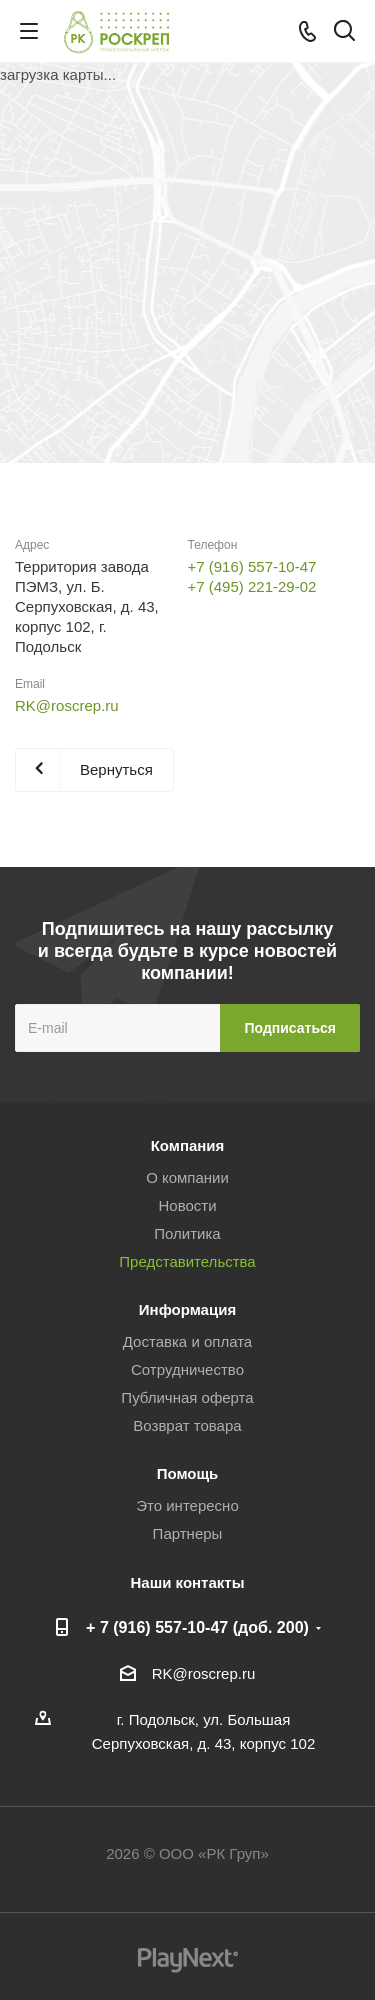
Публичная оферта (187, 1397)
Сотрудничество (187, 1369)
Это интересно (187, 1505)
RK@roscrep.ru (67, 705)
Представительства (187, 1261)
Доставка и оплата (187, 1341)
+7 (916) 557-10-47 (252, 566)
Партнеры (188, 1533)
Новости (187, 1205)
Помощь (188, 1473)
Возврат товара (187, 1425)
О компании (187, 1177)
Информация (187, 1309)
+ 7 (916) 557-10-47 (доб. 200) (197, 1627)
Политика (187, 1233)
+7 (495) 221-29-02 (252, 586)
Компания (188, 1145)
